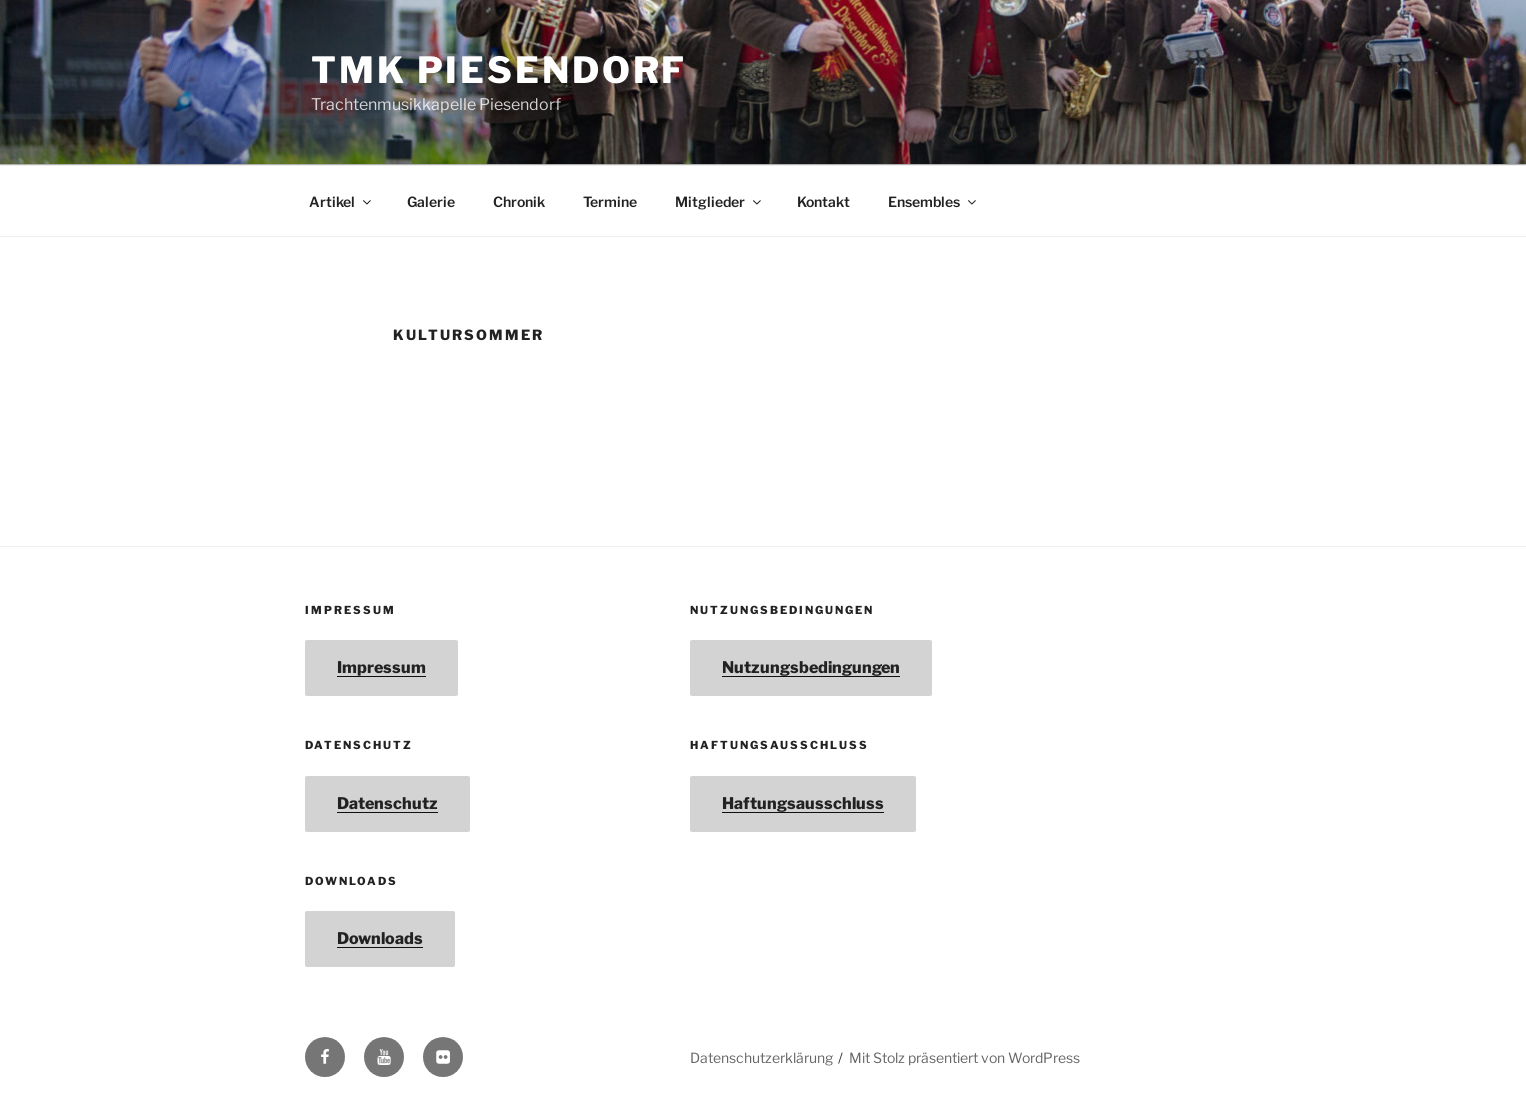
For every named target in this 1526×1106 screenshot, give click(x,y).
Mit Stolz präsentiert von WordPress (964, 1057)
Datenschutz (387, 803)
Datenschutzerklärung (761, 1057)
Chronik (519, 201)
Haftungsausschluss (803, 803)
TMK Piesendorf (499, 70)
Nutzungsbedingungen (811, 667)
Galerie (431, 201)
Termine (610, 201)
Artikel (341, 201)
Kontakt (823, 201)
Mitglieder (719, 201)
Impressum (381, 667)
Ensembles (933, 201)
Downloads (380, 938)
